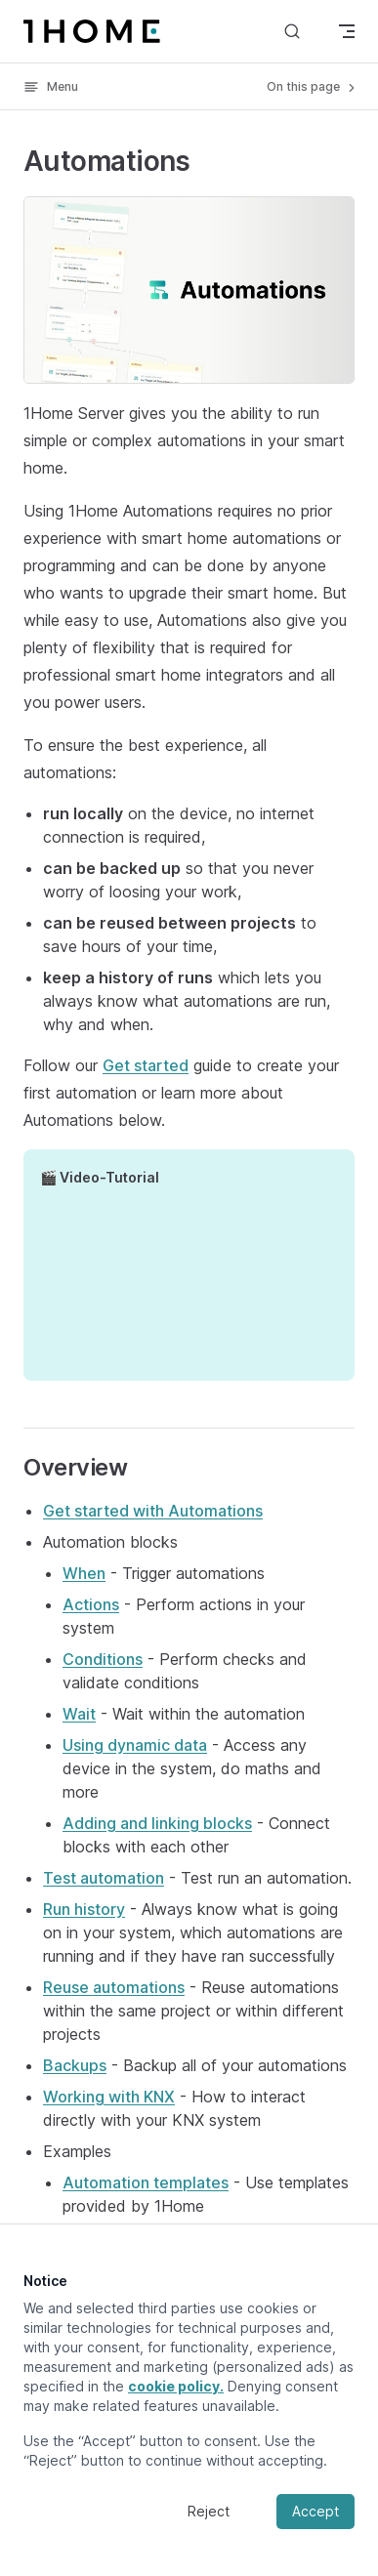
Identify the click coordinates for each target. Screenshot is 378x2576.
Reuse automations (114, 1987)
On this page (312, 87)
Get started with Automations (153, 1510)
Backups (74, 2065)
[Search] (292, 31)
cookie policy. (176, 2386)
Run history (84, 1909)
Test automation (103, 1878)
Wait (79, 1714)
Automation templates (146, 2182)
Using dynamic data (135, 1745)
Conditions (103, 1659)
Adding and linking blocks (157, 1823)
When (84, 1573)
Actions (91, 1604)
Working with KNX (109, 2096)
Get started (146, 1065)
